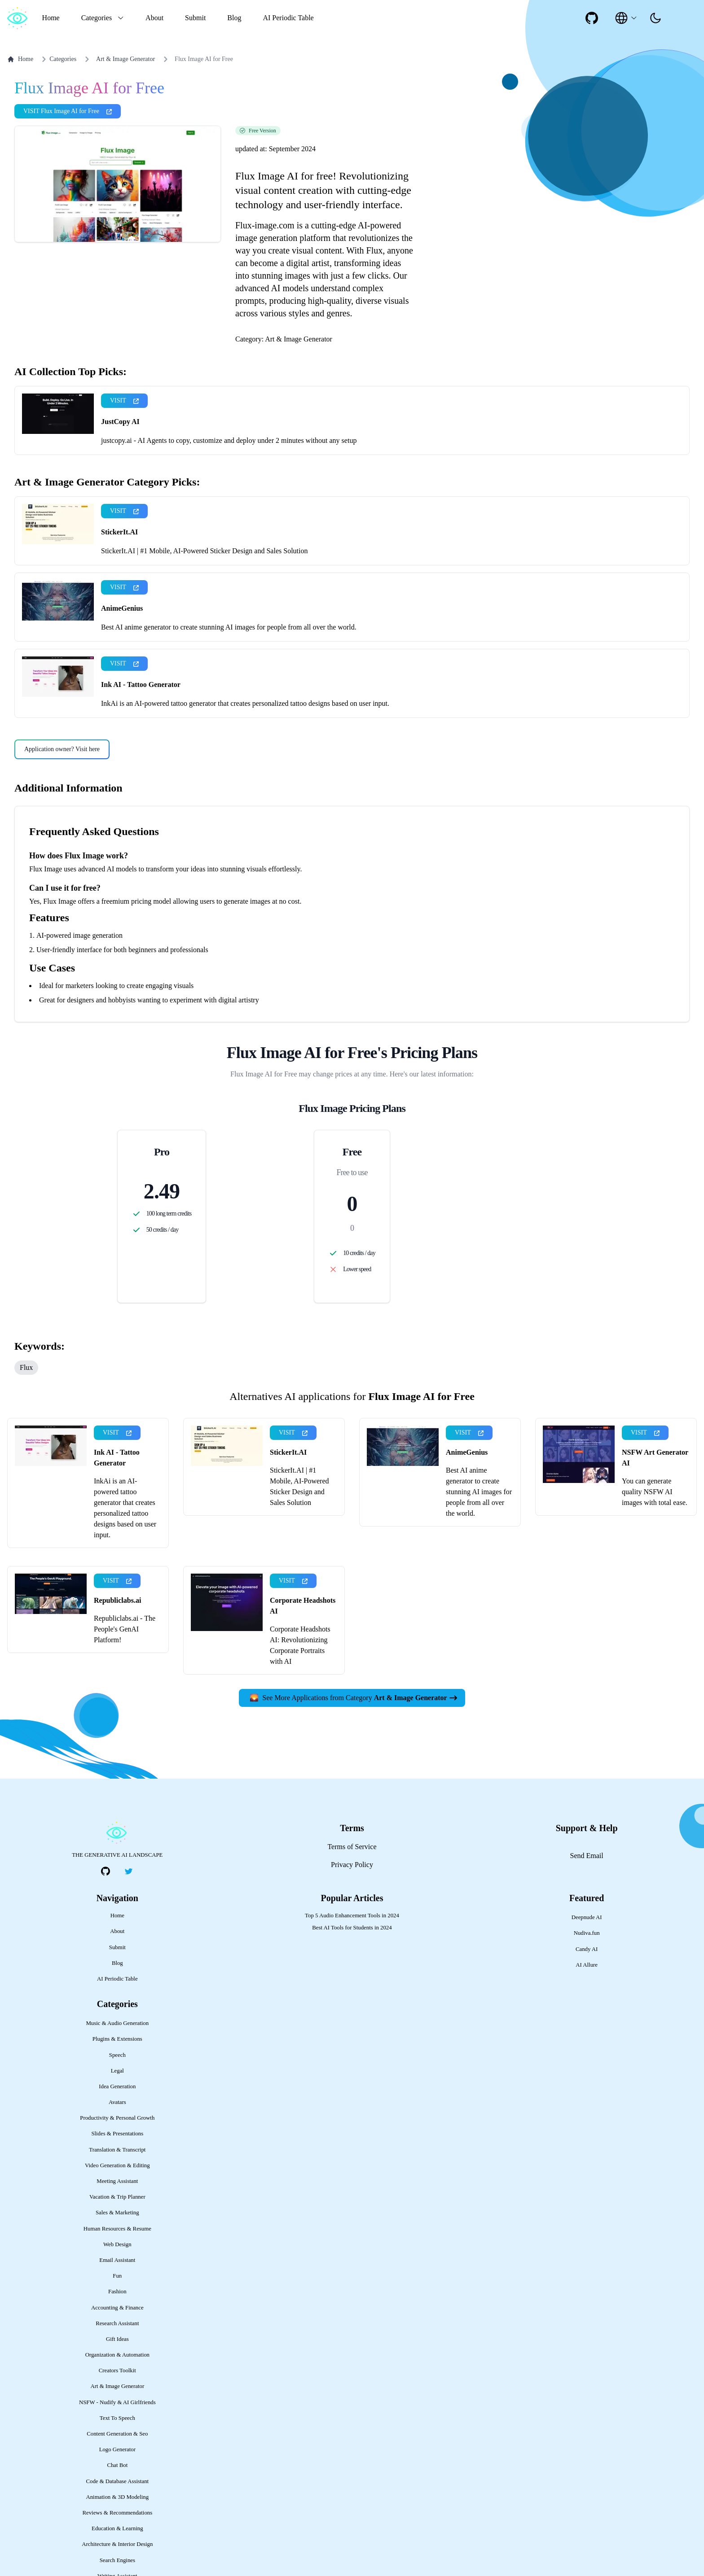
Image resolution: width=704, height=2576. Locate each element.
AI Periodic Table (288, 18)
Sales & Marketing (117, 2212)
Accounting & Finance (117, 2308)
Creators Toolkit (117, 2370)
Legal (117, 2071)
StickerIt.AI (119, 532)
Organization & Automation (117, 2355)
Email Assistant (117, 2260)
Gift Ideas (117, 2339)
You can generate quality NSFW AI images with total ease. (654, 1491)
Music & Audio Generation (117, 2023)
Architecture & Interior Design (117, 2544)
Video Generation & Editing (117, 2165)
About (154, 18)
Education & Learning (117, 2528)
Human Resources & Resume (117, 2229)
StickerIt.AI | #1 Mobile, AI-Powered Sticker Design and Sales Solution (204, 551)
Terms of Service (351, 1846)
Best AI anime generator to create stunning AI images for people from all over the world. (228, 627)
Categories (57, 59)
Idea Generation (117, 2086)
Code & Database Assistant (117, 2481)
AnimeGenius (122, 608)
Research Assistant (117, 2323)
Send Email (586, 1855)
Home (51, 18)
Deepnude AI (587, 1917)
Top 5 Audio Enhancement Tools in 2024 (352, 1915)
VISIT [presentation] (124, 400)
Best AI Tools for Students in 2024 (352, 1927)
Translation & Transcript (117, 2150)
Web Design (117, 2244)
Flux (26, 1367)
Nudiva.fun (587, 1933)
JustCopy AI (120, 421)
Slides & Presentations (117, 2133)
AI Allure (587, 1965)
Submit (195, 18)
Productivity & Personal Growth (117, 2118)
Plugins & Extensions (117, 2039)
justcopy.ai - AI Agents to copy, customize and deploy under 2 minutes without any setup (228, 440)
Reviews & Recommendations (117, 2513)
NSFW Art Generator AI (655, 1457)
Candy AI (587, 1949)
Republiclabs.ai (117, 1600)
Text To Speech (117, 2418)
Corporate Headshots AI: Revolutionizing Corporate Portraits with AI (300, 1645)
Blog (234, 18)
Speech (117, 2055)
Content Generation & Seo (117, 2434)
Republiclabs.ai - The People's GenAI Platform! (124, 1629)
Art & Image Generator (125, 59)
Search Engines (117, 2560)
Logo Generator (117, 2449)
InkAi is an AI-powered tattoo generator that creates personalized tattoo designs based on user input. (245, 703)
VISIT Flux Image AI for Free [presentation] (67, 111)
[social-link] (591, 18)
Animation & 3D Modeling (117, 2497)
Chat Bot (117, 2465)
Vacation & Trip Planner (117, 2197)
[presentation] (655, 18)
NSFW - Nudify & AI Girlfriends (117, 2402)
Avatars (117, 2102)
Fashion (117, 2291)
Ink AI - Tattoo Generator (140, 684)
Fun (117, 2276)
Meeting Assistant (117, 2181)
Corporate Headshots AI (302, 1605)
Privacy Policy (352, 1864)
